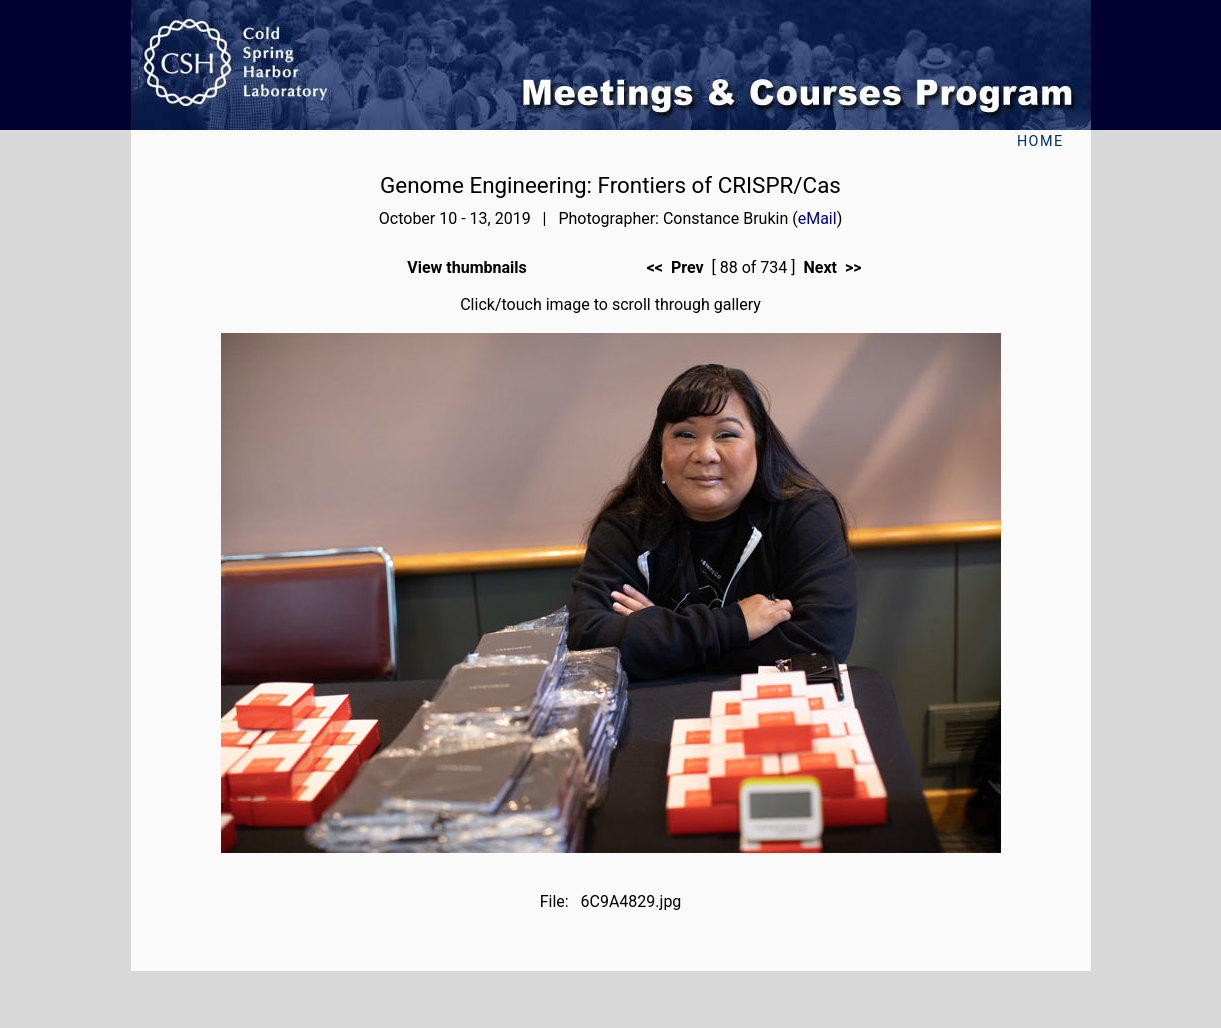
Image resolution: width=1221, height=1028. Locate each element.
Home (1040, 141)
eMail (817, 218)
